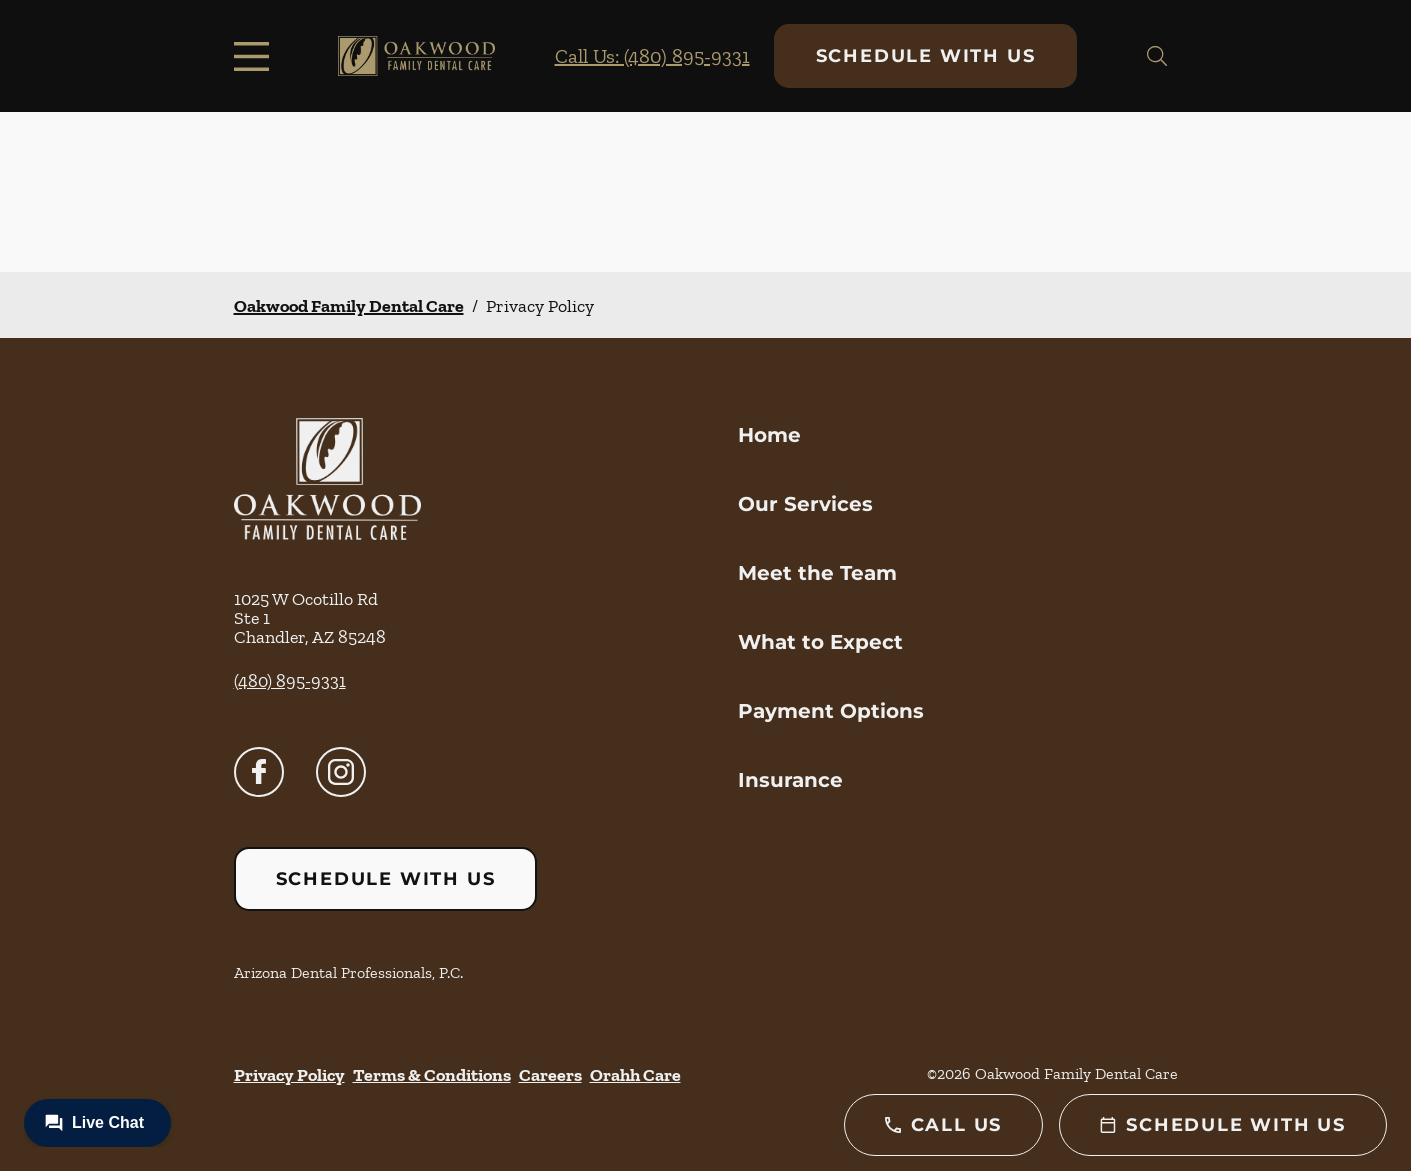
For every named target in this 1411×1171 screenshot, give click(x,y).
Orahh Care (635, 1075)
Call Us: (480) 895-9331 (652, 56)
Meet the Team (817, 573)
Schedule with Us (926, 56)
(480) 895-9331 (290, 681)
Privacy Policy (289, 1075)
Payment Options (831, 711)
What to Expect (820, 642)
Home (769, 435)
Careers (550, 1075)
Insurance (790, 780)
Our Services (805, 504)
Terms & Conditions (432, 1075)
